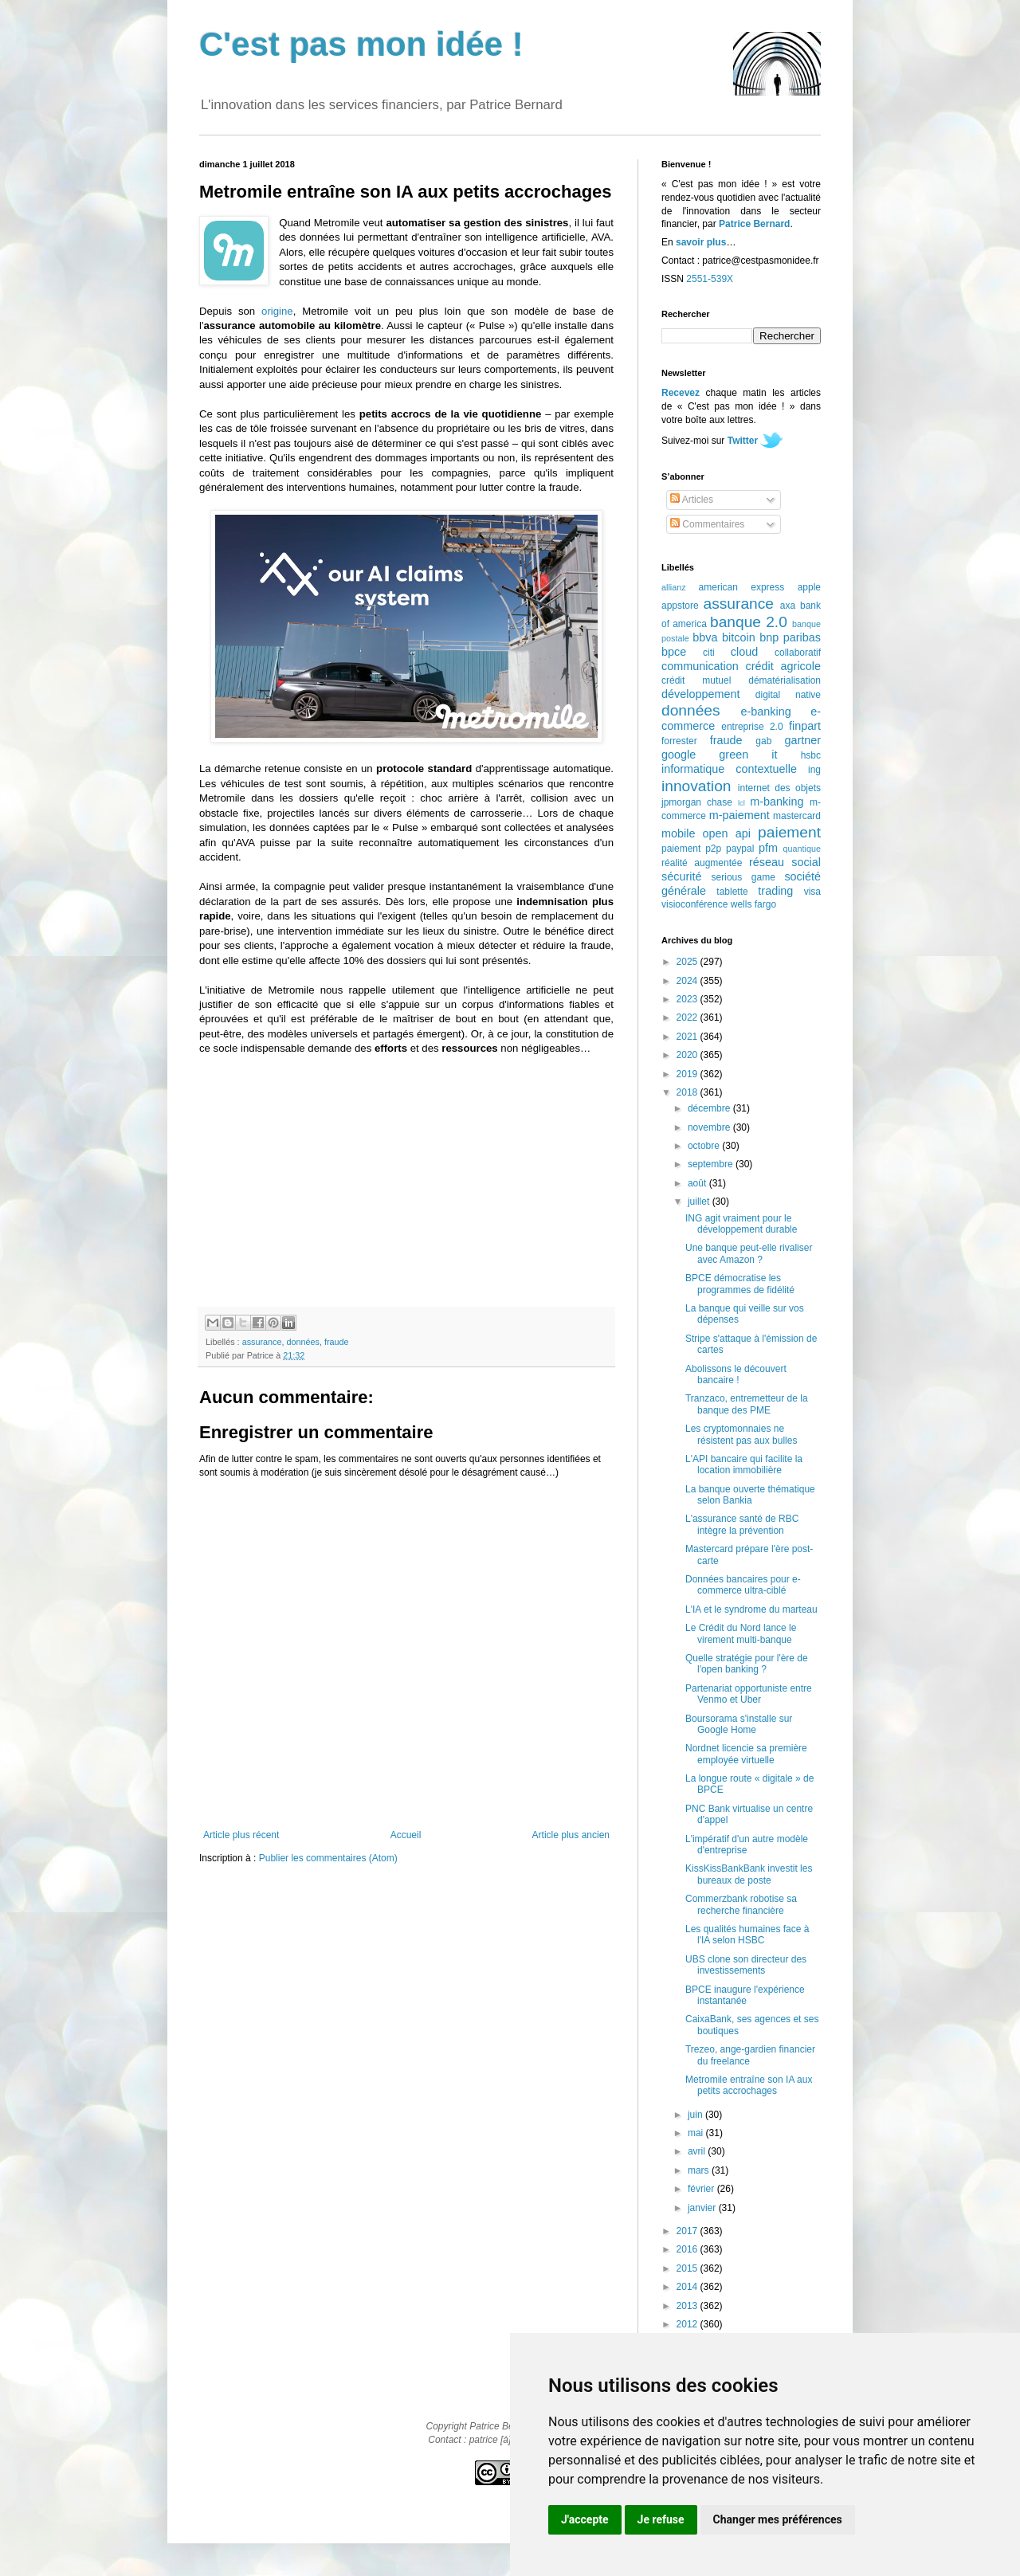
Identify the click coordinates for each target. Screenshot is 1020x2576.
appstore (680, 605)
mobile (678, 833)
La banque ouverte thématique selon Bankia (750, 1495)
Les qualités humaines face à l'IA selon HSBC (747, 1934)
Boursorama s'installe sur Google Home (738, 1724)
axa (787, 605)
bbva (704, 637)
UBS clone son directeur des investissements (745, 1965)
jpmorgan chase (696, 802)
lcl (741, 802)
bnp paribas (790, 637)
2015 (688, 2268)
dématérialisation (784, 680)
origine (277, 311)
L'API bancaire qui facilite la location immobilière (743, 1464)
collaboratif (798, 652)
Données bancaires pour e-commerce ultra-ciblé (743, 1585)
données (302, 1342)
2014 (688, 2286)
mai (697, 2133)
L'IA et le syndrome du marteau (751, 1609)
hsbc (811, 755)
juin (696, 2114)
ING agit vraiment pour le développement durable (741, 1224)
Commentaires (707, 524)
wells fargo (753, 904)
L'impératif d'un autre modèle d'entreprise (746, 1844)
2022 (688, 1017)
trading (775, 890)
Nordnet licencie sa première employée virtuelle (746, 1754)
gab (763, 741)
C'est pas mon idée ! (361, 44)
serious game (743, 877)
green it (748, 754)
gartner (802, 740)
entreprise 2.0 (752, 726)
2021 (688, 1036)
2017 (688, 2231)
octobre (705, 1145)
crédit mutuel (696, 680)
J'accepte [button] (585, 2519)
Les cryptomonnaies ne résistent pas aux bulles (741, 1434)
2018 (688, 1092)
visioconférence (694, 904)
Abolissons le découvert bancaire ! (736, 1374)
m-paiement (739, 815)
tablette (731, 891)
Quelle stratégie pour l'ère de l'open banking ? (746, 1664)
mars (700, 2170)
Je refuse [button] (661, 2519)
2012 (688, 2324)
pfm (768, 847)
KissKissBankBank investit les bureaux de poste (748, 1874)
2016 (688, 2249)
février (702, 2188)
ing (814, 769)
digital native (788, 694)
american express (742, 587)
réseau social (785, 862)
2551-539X (709, 278)
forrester (679, 741)
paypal (740, 848)
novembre (710, 1127)
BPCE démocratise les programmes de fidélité (739, 1283)
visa (812, 891)
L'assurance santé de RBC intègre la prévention (741, 1524)
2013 (688, 2305)
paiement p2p (691, 848)
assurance (262, 1342)
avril (698, 2151)
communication (700, 666)
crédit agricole (783, 666)
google (678, 754)
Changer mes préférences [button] (777, 2519)
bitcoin (738, 637)
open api (727, 833)
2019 (688, 1074)
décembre (710, 1108)
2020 (688, 1055)
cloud (744, 651)
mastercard (797, 815)
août (698, 1183)
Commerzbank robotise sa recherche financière (741, 1904)
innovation (696, 786)
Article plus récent (241, 1835)
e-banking (765, 711)
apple (809, 587)
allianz (673, 587)
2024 (688, 980)
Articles (691, 499)
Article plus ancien (571, 1835)
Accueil (406, 1835)
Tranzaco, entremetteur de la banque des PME (746, 1404)
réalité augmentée (701, 862)
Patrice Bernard (754, 223)
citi (709, 652)
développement (700, 694)
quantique (802, 848)
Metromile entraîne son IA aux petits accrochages (748, 2085)
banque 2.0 (748, 622)
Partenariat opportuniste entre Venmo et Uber (748, 1694)
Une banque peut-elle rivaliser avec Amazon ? (748, 1253)
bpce (673, 651)
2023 (688, 999)
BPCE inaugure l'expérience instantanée (745, 1995)
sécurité (681, 876)
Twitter (743, 440)
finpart (805, 725)
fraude (336, 1342)
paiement (789, 832)
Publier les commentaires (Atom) (328, 1858)
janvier (703, 2207)
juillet (700, 1201)
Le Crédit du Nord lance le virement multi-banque (740, 1633)
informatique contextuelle (729, 769)
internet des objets (779, 788)
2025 (688, 961)
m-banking (776, 801)
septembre (712, 1164)
